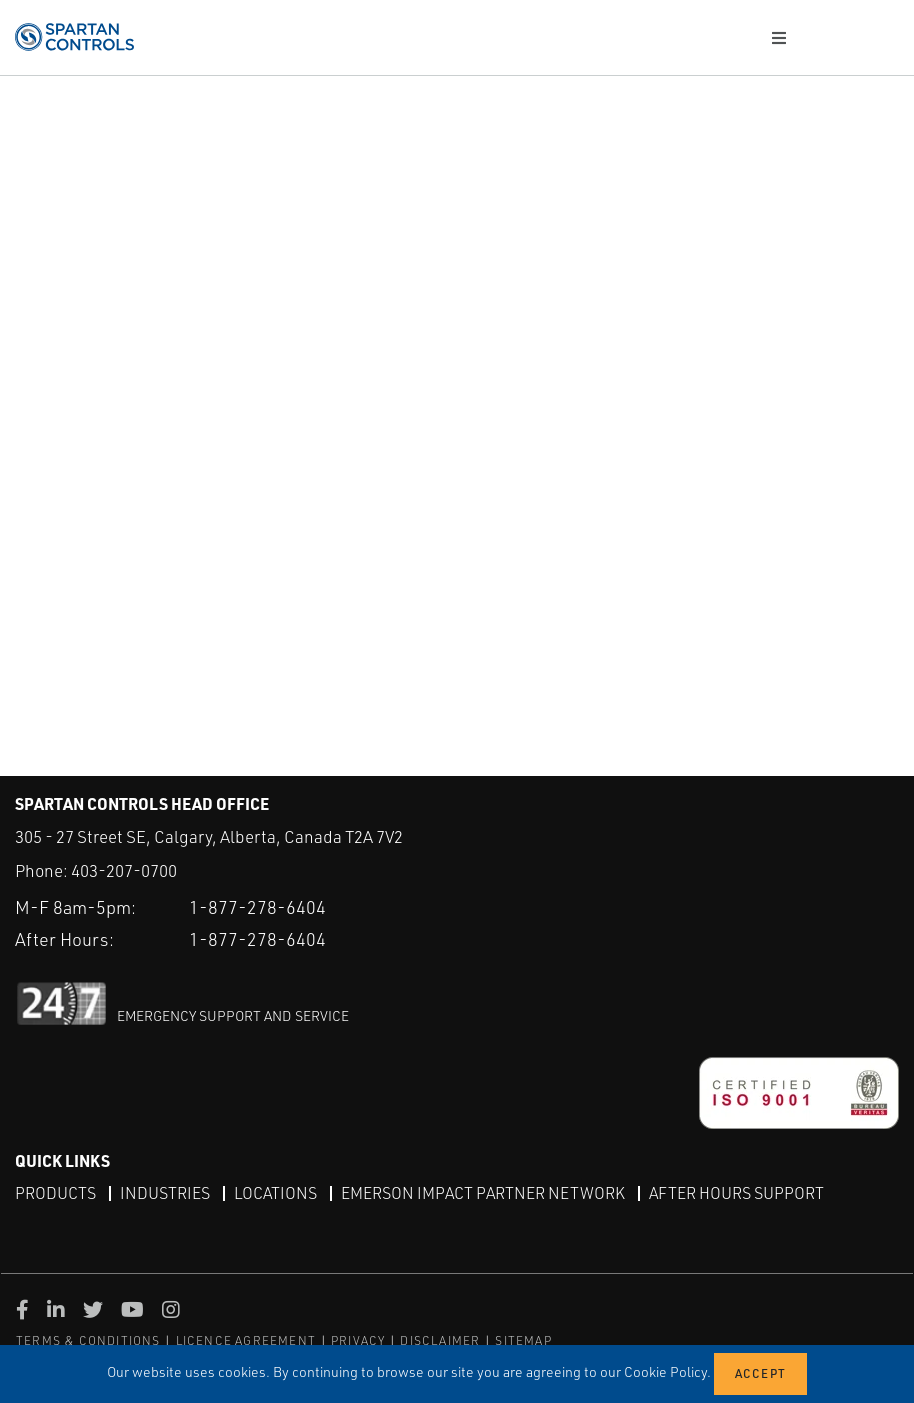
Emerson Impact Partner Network (483, 1193)
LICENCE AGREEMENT (246, 1340)
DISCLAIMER (440, 1340)
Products (55, 1193)
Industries (165, 1193)
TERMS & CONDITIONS (88, 1340)
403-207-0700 (124, 870)
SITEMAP (523, 1340)
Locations (275, 1193)
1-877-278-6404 (257, 907)
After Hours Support (736, 1193)
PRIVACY (358, 1340)
